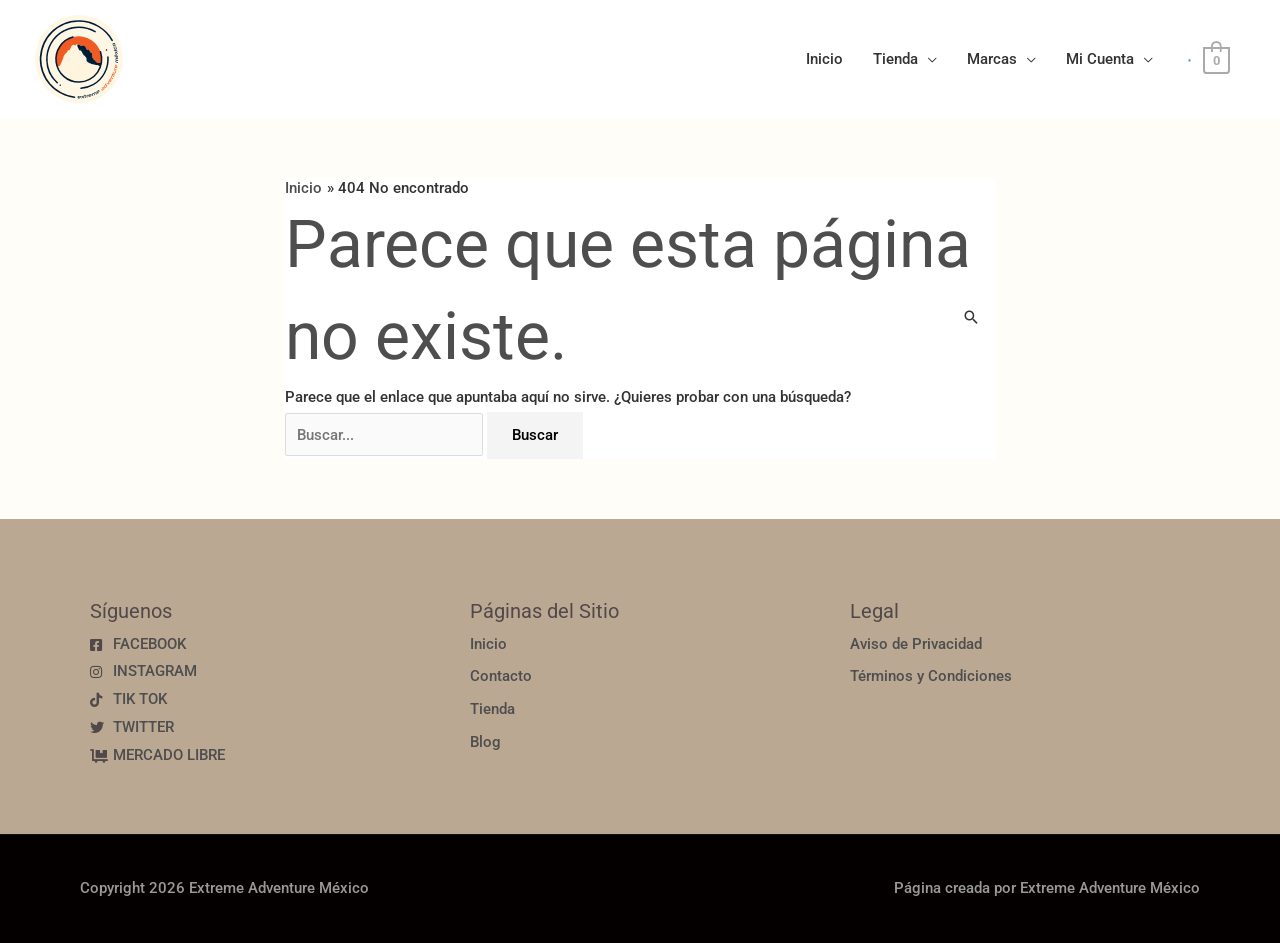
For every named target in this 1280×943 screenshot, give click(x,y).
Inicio (824, 59)
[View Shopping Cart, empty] (1216, 60)
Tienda (895, 59)
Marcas (992, 59)
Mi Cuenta (1100, 59)
